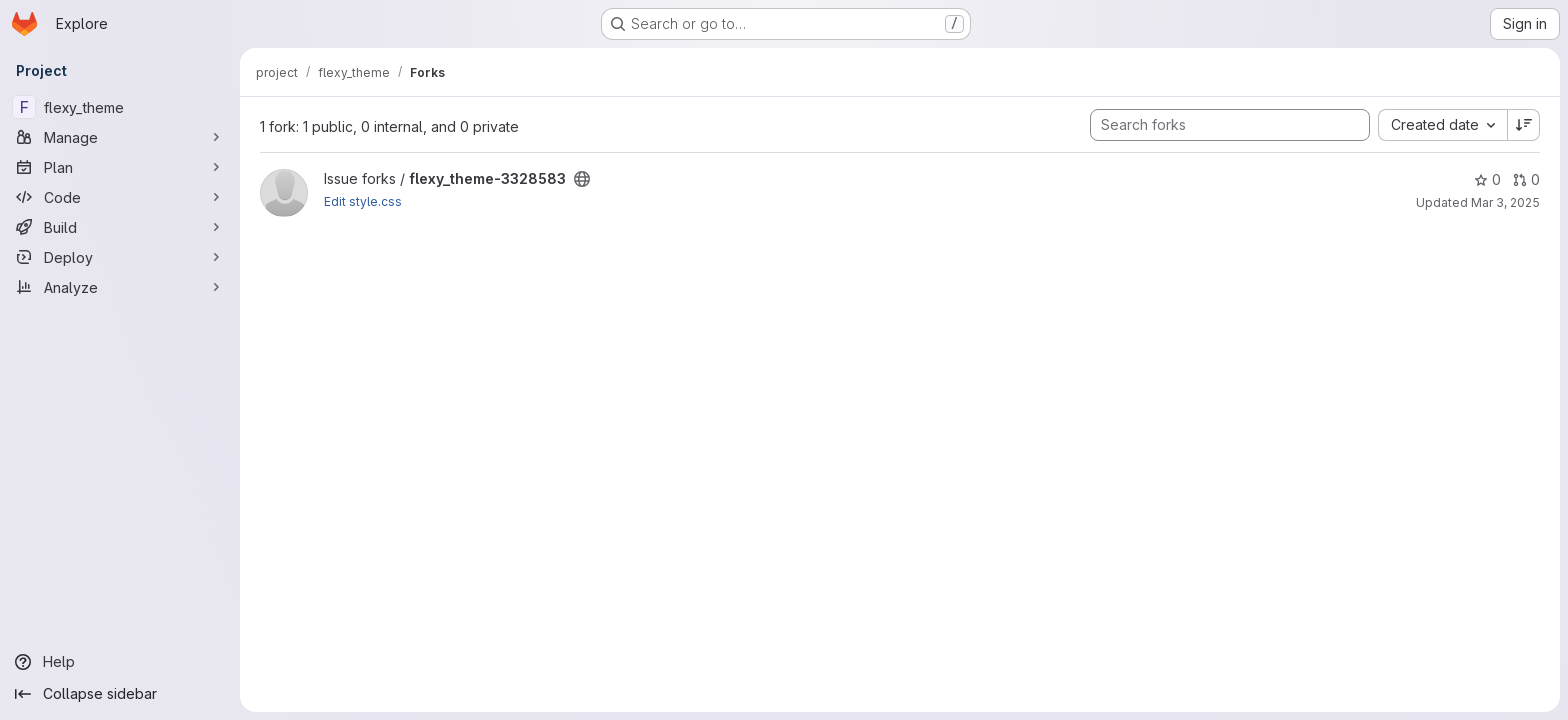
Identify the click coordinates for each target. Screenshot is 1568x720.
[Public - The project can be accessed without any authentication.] (582, 179)
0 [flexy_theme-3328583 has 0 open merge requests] (1526, 179)
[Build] (120, 227)
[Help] (120, 662)
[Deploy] (120, 257)
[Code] (120, 197)
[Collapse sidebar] (120, 694)
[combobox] (1442, 125)
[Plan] (120, 167)
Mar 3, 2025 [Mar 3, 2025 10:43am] (1505, 202)
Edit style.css (363, 201)
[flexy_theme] (120, 107)
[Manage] (120, 137)
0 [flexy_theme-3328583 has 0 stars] (1487, 179)
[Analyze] (120, 287)
